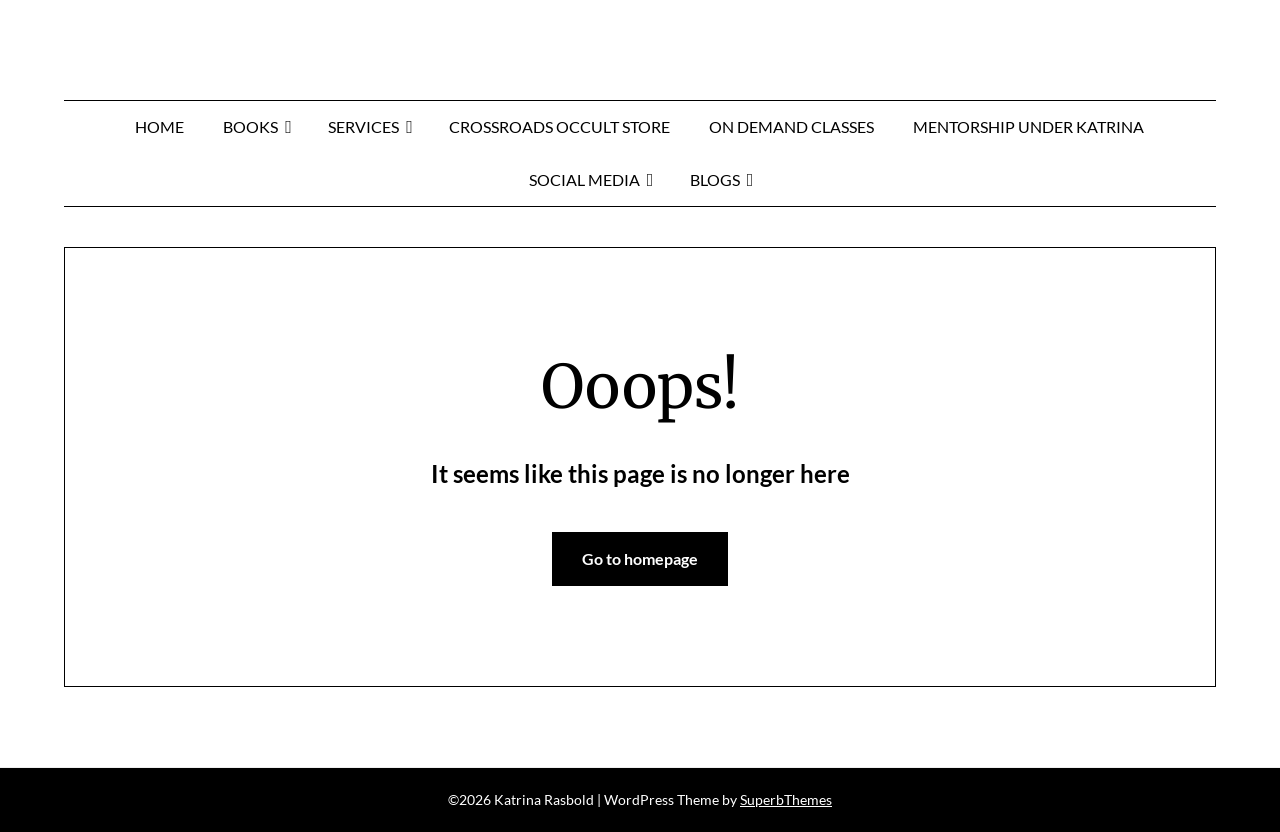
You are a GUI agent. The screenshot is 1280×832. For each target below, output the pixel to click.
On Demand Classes (791, 126)
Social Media (584, 179)
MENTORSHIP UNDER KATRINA (1028, 126)
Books (250, 126)
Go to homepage (640, 558)
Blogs (715, 179)
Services (363, 126)
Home (159, 126)
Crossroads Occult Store (559, 126)
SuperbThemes (786, 799)
